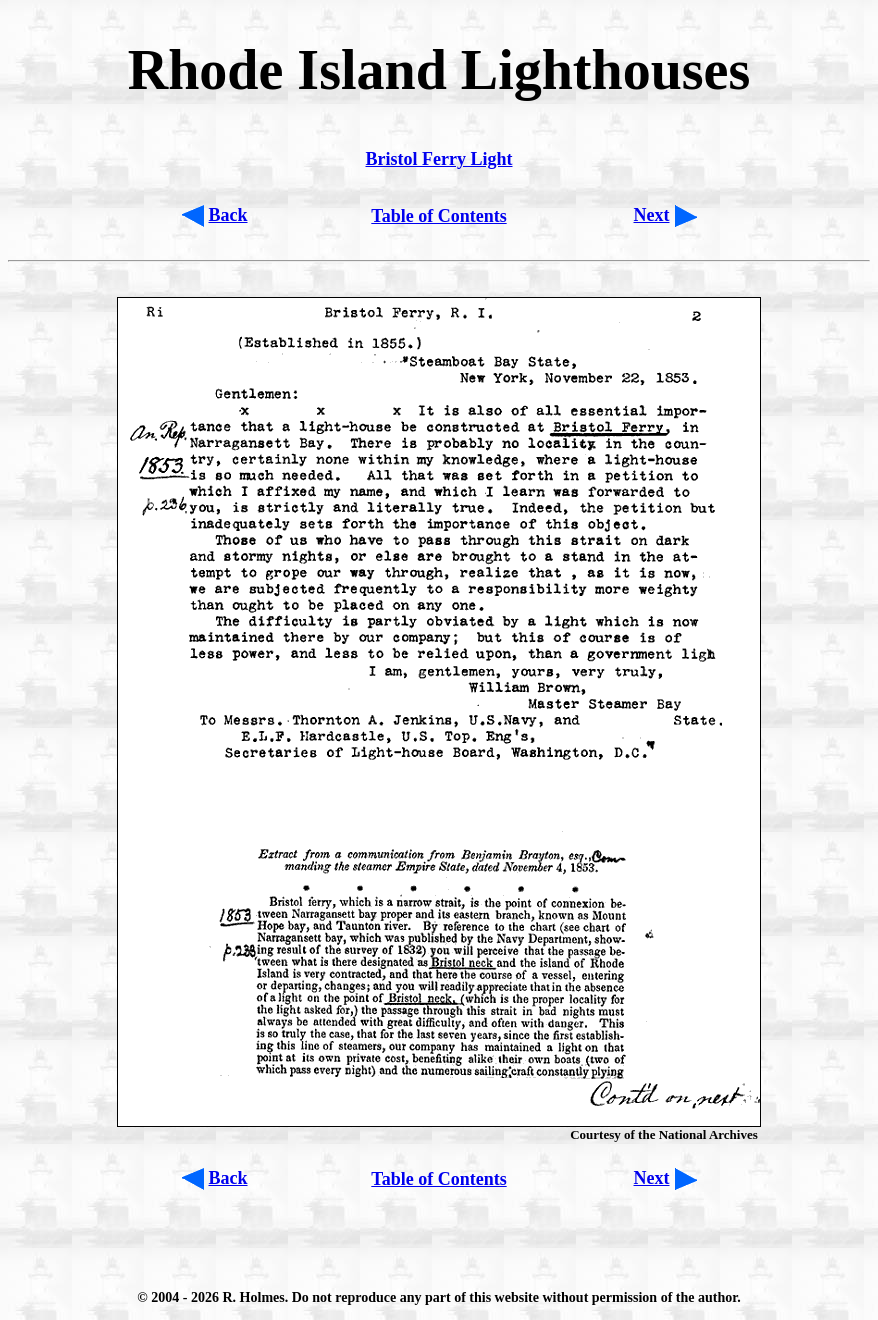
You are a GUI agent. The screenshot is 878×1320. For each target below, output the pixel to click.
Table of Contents (438, 216)
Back (228, 215)
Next (652, 215)
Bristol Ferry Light (439, 159)
